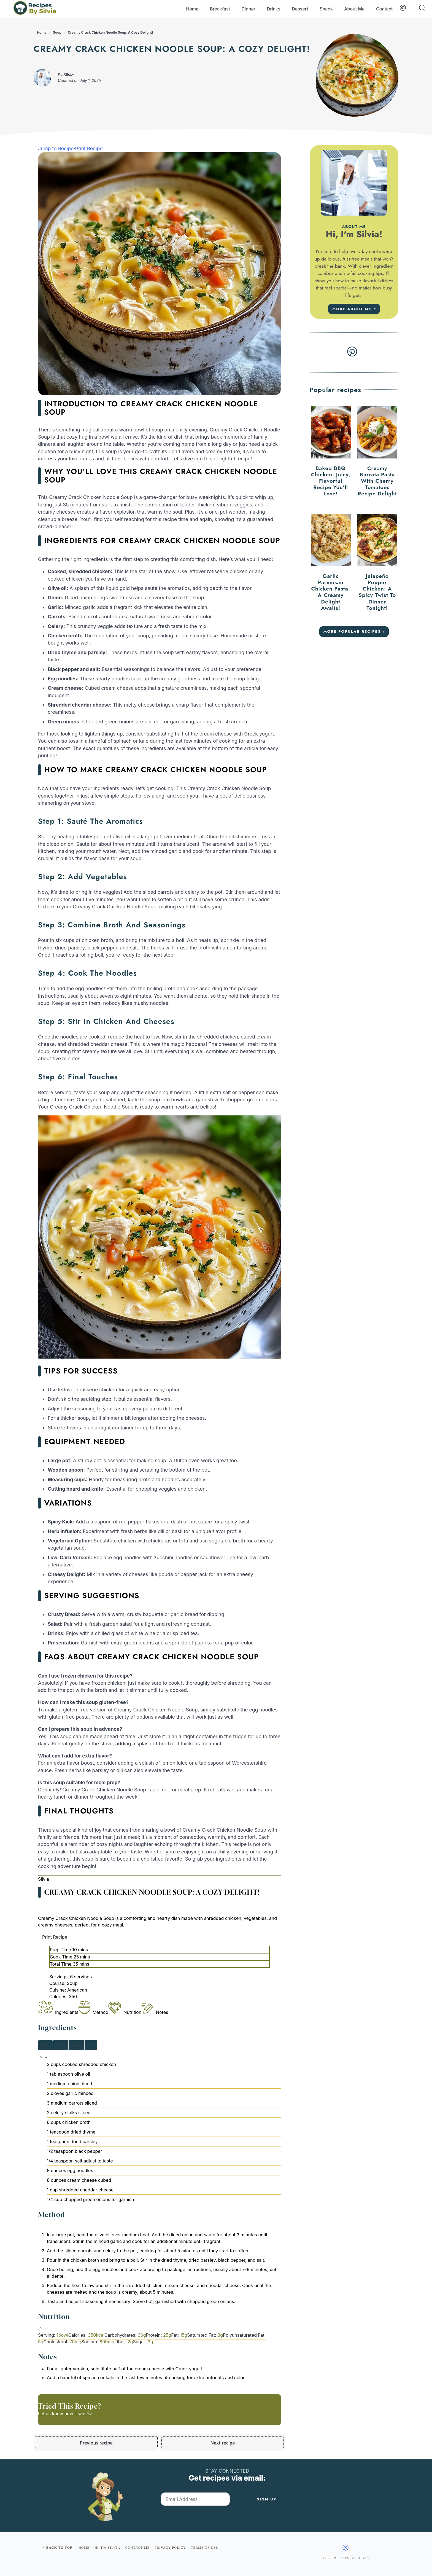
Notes (154, 2012)
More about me (351, 309)
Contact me (137, 2548)
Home (192, 9)
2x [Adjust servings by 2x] (61, 2045)
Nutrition (124, 2012)
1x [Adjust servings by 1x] (45, 2045)
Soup (57, 32)
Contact (384, 9)
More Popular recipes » (354, 631)
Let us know (50, 2413)
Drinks (273, 9)
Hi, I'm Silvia (107, 2548)
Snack (326, 9)
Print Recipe (88, 148)
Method (94, 2012)
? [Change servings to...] (91, 2045)
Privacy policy (170, 2548)
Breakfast (220, 9)
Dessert (300, 9)
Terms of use (204, 2548)
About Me (354, 9)
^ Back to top (57, 2548)
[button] (41, 2057)
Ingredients (58, 2012)
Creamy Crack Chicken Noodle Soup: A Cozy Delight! (110, 32)
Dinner (248, 9)
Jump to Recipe (56, 148)
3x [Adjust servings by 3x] (76, 2045)
